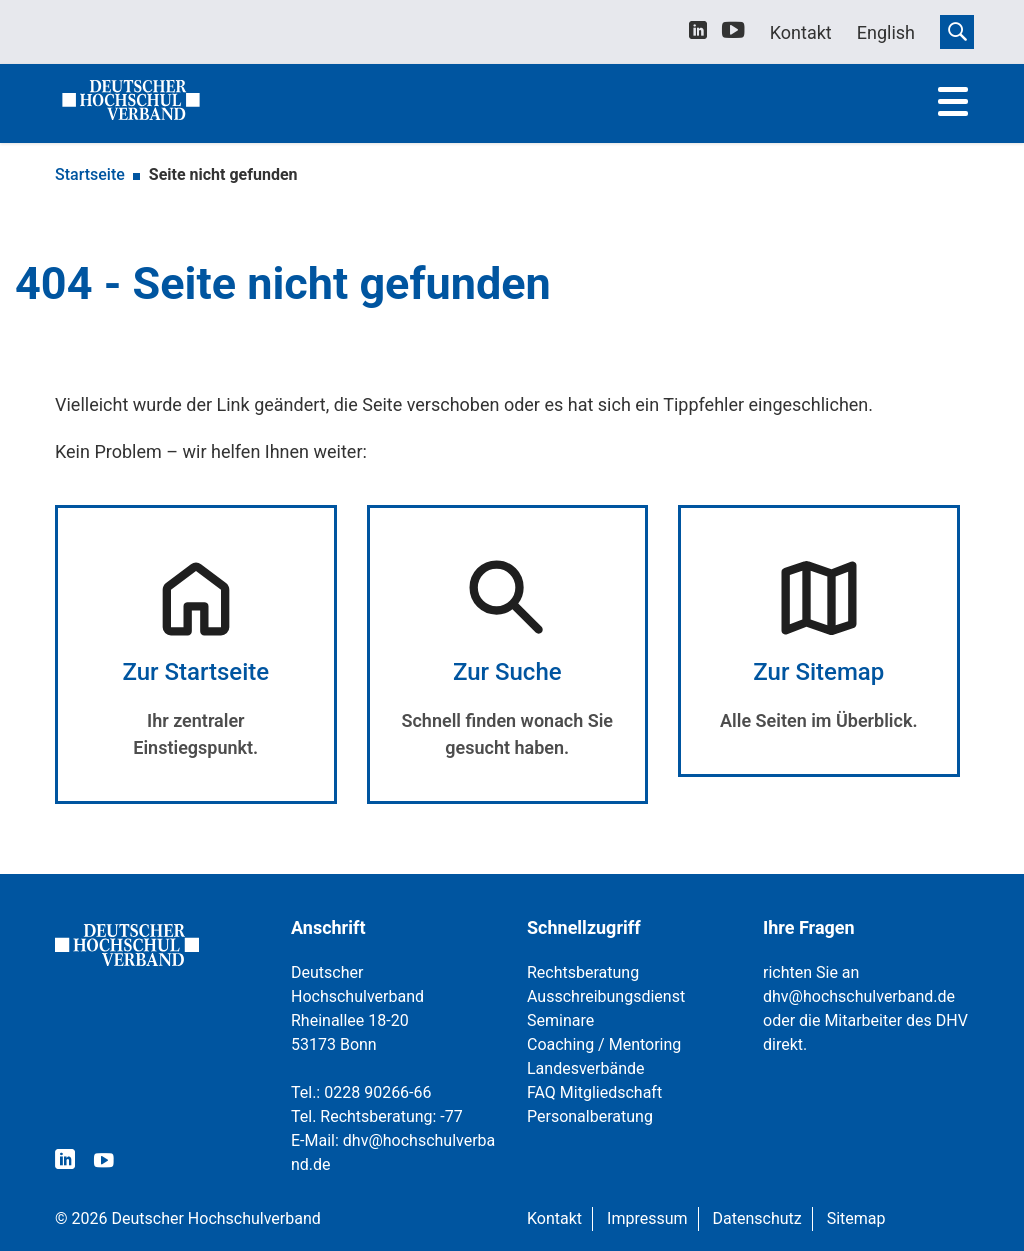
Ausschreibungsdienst (606, 996)
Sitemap (856, 1218)
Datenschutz (757, 1218)
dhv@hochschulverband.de (859, 996)
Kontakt (554, 1218)
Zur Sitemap (818, 672)
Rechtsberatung (583, 972)
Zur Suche (507, 672)
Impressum (647, 1218)
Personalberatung (590, 1116)
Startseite (90, 174)
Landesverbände (586, 1068)
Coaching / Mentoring (604, 1044)
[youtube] (733, 33)
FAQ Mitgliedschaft (594, 1092)
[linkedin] (698, 32)
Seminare (560, 1020)
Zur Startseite (195, 672)
